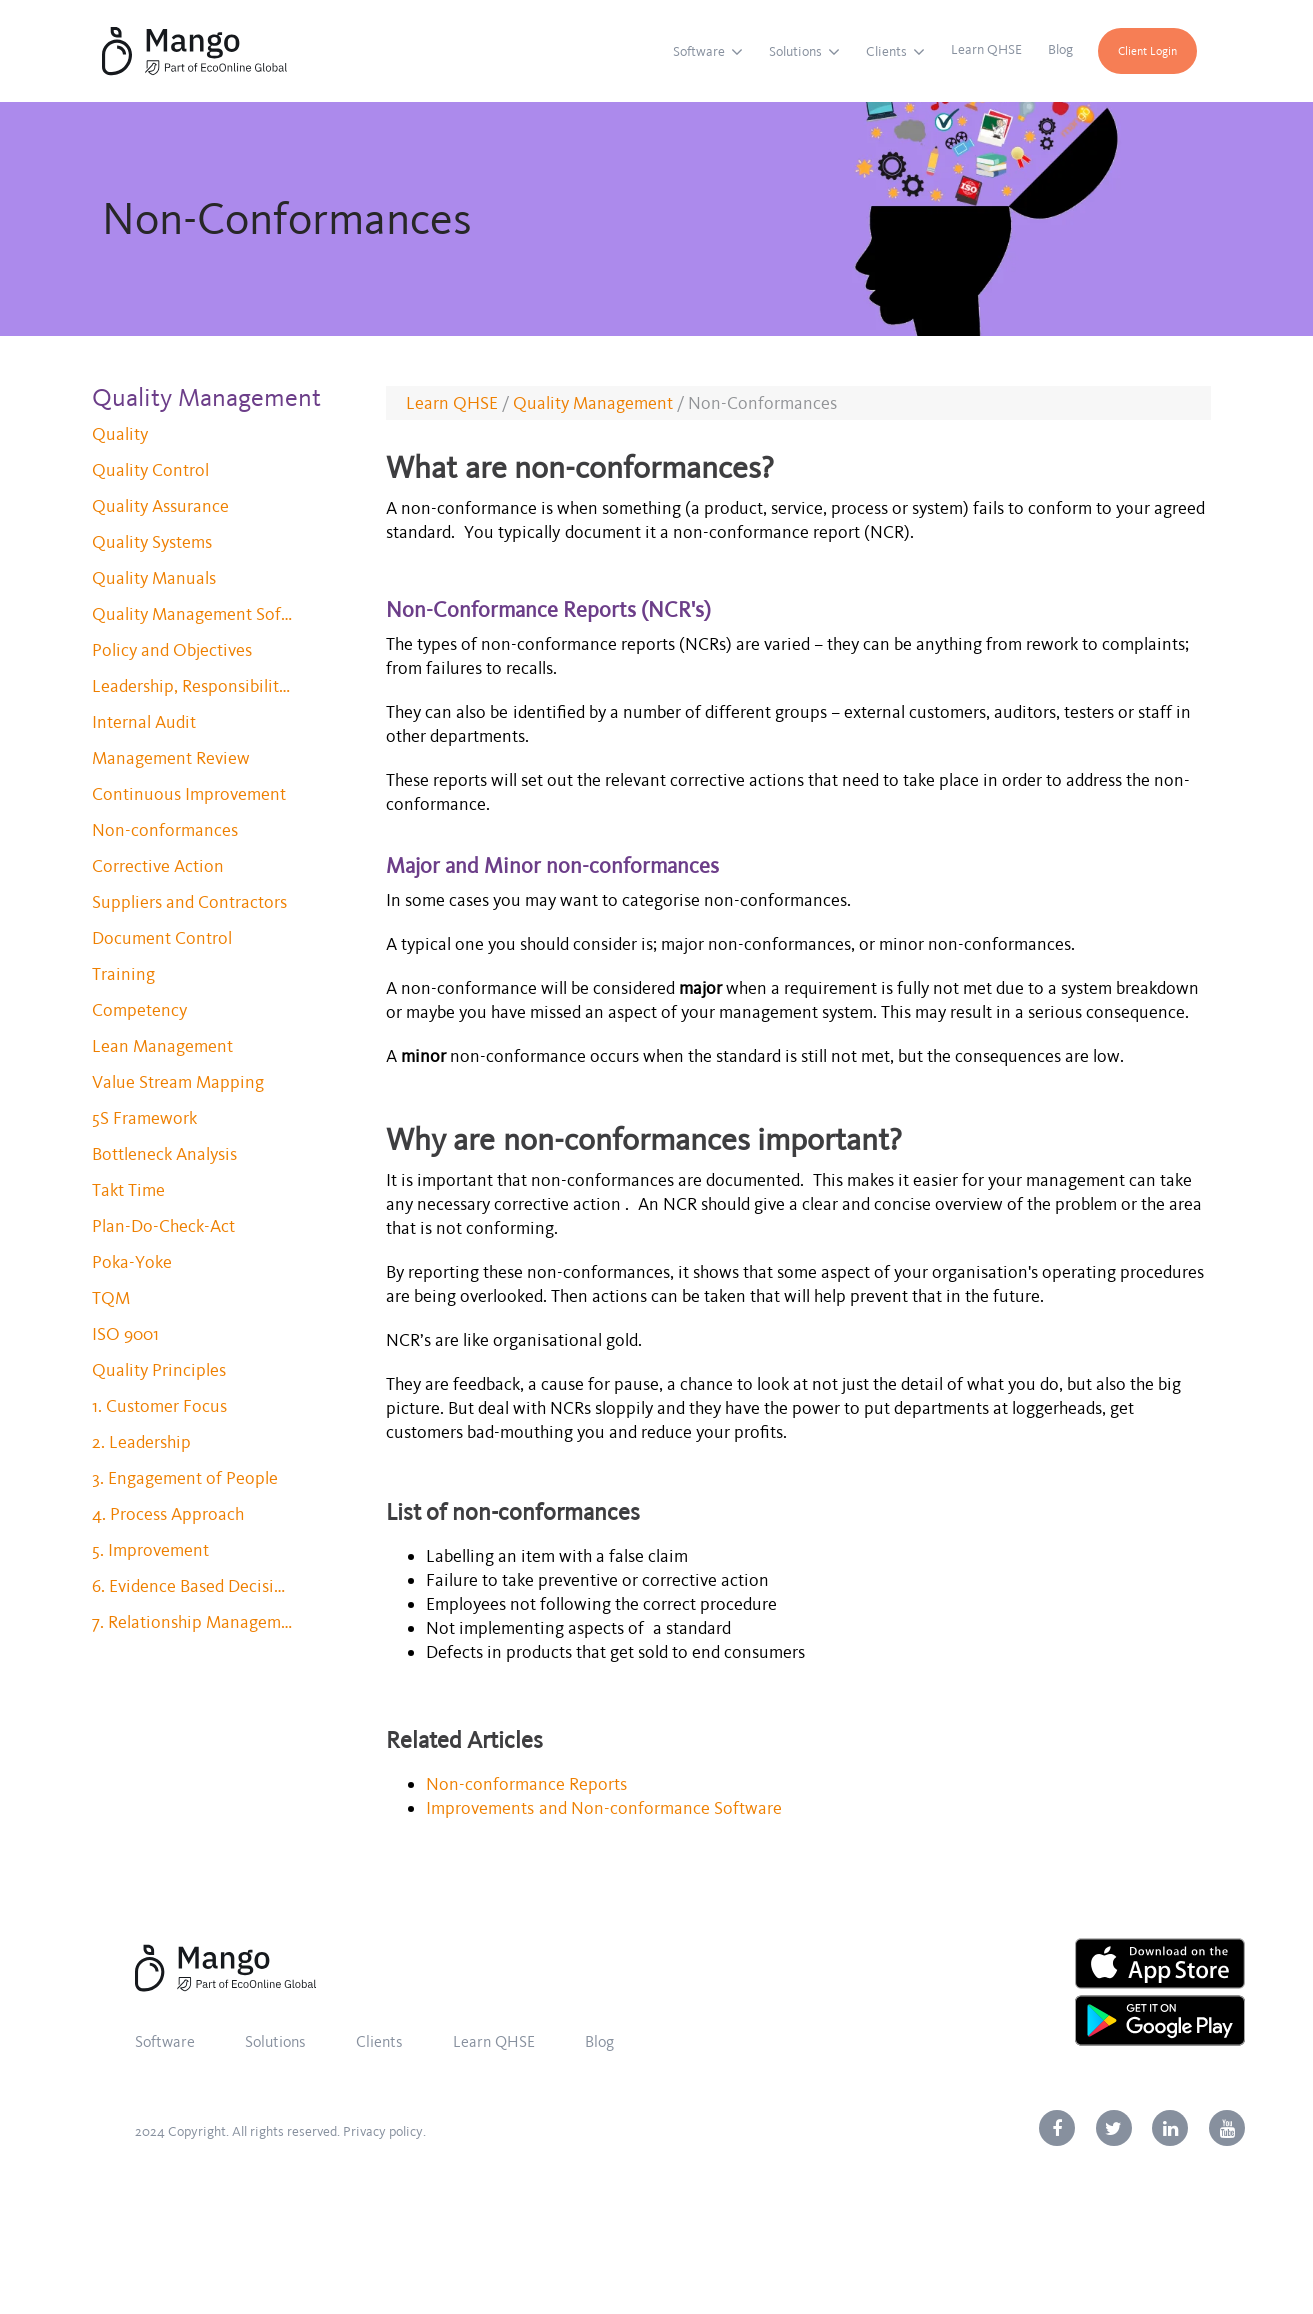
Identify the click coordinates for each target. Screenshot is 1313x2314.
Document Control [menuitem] (162, 938)
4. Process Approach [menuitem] (168, 1514)
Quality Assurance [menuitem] (160, 506)
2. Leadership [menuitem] (141, 1442)
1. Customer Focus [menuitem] (159, 1406)
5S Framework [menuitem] (144, 1118)
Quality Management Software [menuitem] (192, 614)
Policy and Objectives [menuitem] (172, 650)
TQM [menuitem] (111, 1298)
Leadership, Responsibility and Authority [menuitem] (192, 686)
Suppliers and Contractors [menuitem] (189, 902)
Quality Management (593, 403)
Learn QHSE (452, 403)
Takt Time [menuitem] (128, 1190)
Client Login (1147, 51)
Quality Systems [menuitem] (152, 542)
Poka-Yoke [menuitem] (132, 1262)
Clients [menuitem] (886, 51)
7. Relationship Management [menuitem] (192, 1622)
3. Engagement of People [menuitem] (185, 1478)
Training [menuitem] (123, 974)
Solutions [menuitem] (795, 51)
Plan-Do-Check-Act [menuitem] (163, 1226)
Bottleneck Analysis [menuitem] (164, 1154)
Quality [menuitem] (120, 434)
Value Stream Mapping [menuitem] (178, 1082)
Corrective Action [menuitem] (158, 866)
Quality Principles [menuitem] (159, 1370)
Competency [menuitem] (139, 1010)
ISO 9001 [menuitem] (125, 1334)
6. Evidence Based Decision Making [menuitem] (192, 1586)
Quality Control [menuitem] (150, 470)
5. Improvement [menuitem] (150, 1550)
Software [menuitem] (699, 51)
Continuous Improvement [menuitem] (189, 794)
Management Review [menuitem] (171, 758)
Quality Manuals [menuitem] (154, 578)
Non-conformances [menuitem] (165, 830)
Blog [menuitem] (1060, 49)
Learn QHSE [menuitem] (986, 49)
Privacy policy (383, 2131)
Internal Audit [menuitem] (144, 722)
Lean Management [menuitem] (162, 1046)
